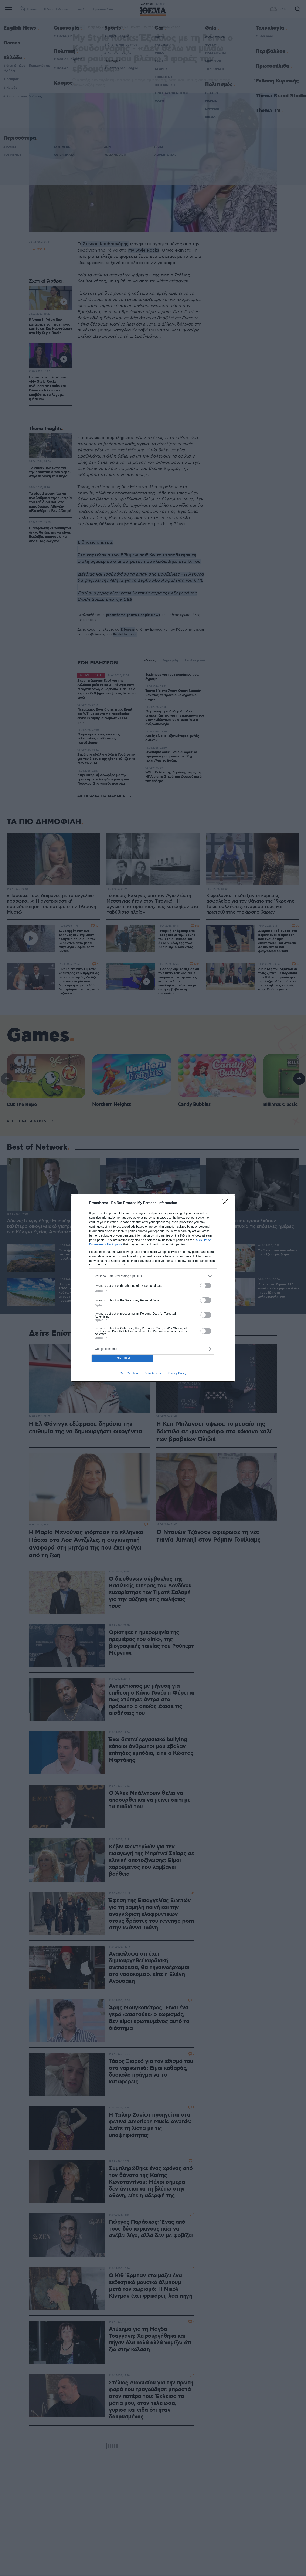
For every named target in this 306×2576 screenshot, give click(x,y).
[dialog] (153, 1288)
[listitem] (153, 1276)
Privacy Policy (177, 1373)
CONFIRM (122, 1358)
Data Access (152, 1373)
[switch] (205, 1285)
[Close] (226, 1203)
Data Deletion (129, 1373)
